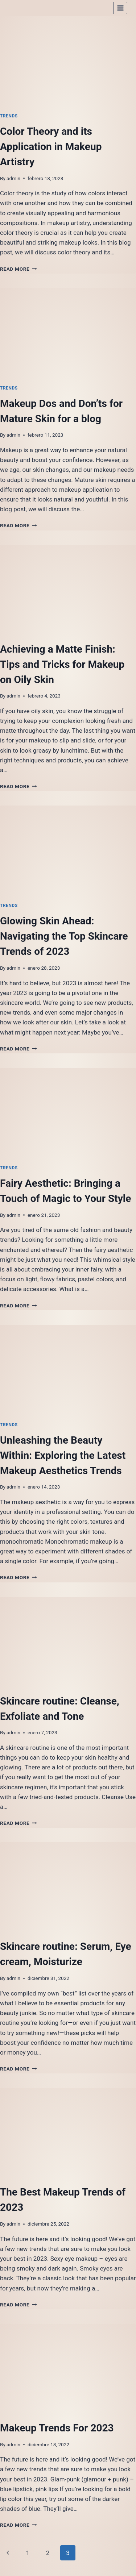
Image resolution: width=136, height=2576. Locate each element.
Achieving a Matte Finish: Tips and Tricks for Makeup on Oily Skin (62, 664)
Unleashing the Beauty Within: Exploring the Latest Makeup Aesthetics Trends (62, 1455)
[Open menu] (120, 8)
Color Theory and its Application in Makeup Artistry (51, 146)
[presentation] (68, 61)
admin (13, 178)
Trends (9, 115)
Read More (18, 269)
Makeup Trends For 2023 (57, 2428)
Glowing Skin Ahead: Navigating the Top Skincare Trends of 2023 (64, 936)
